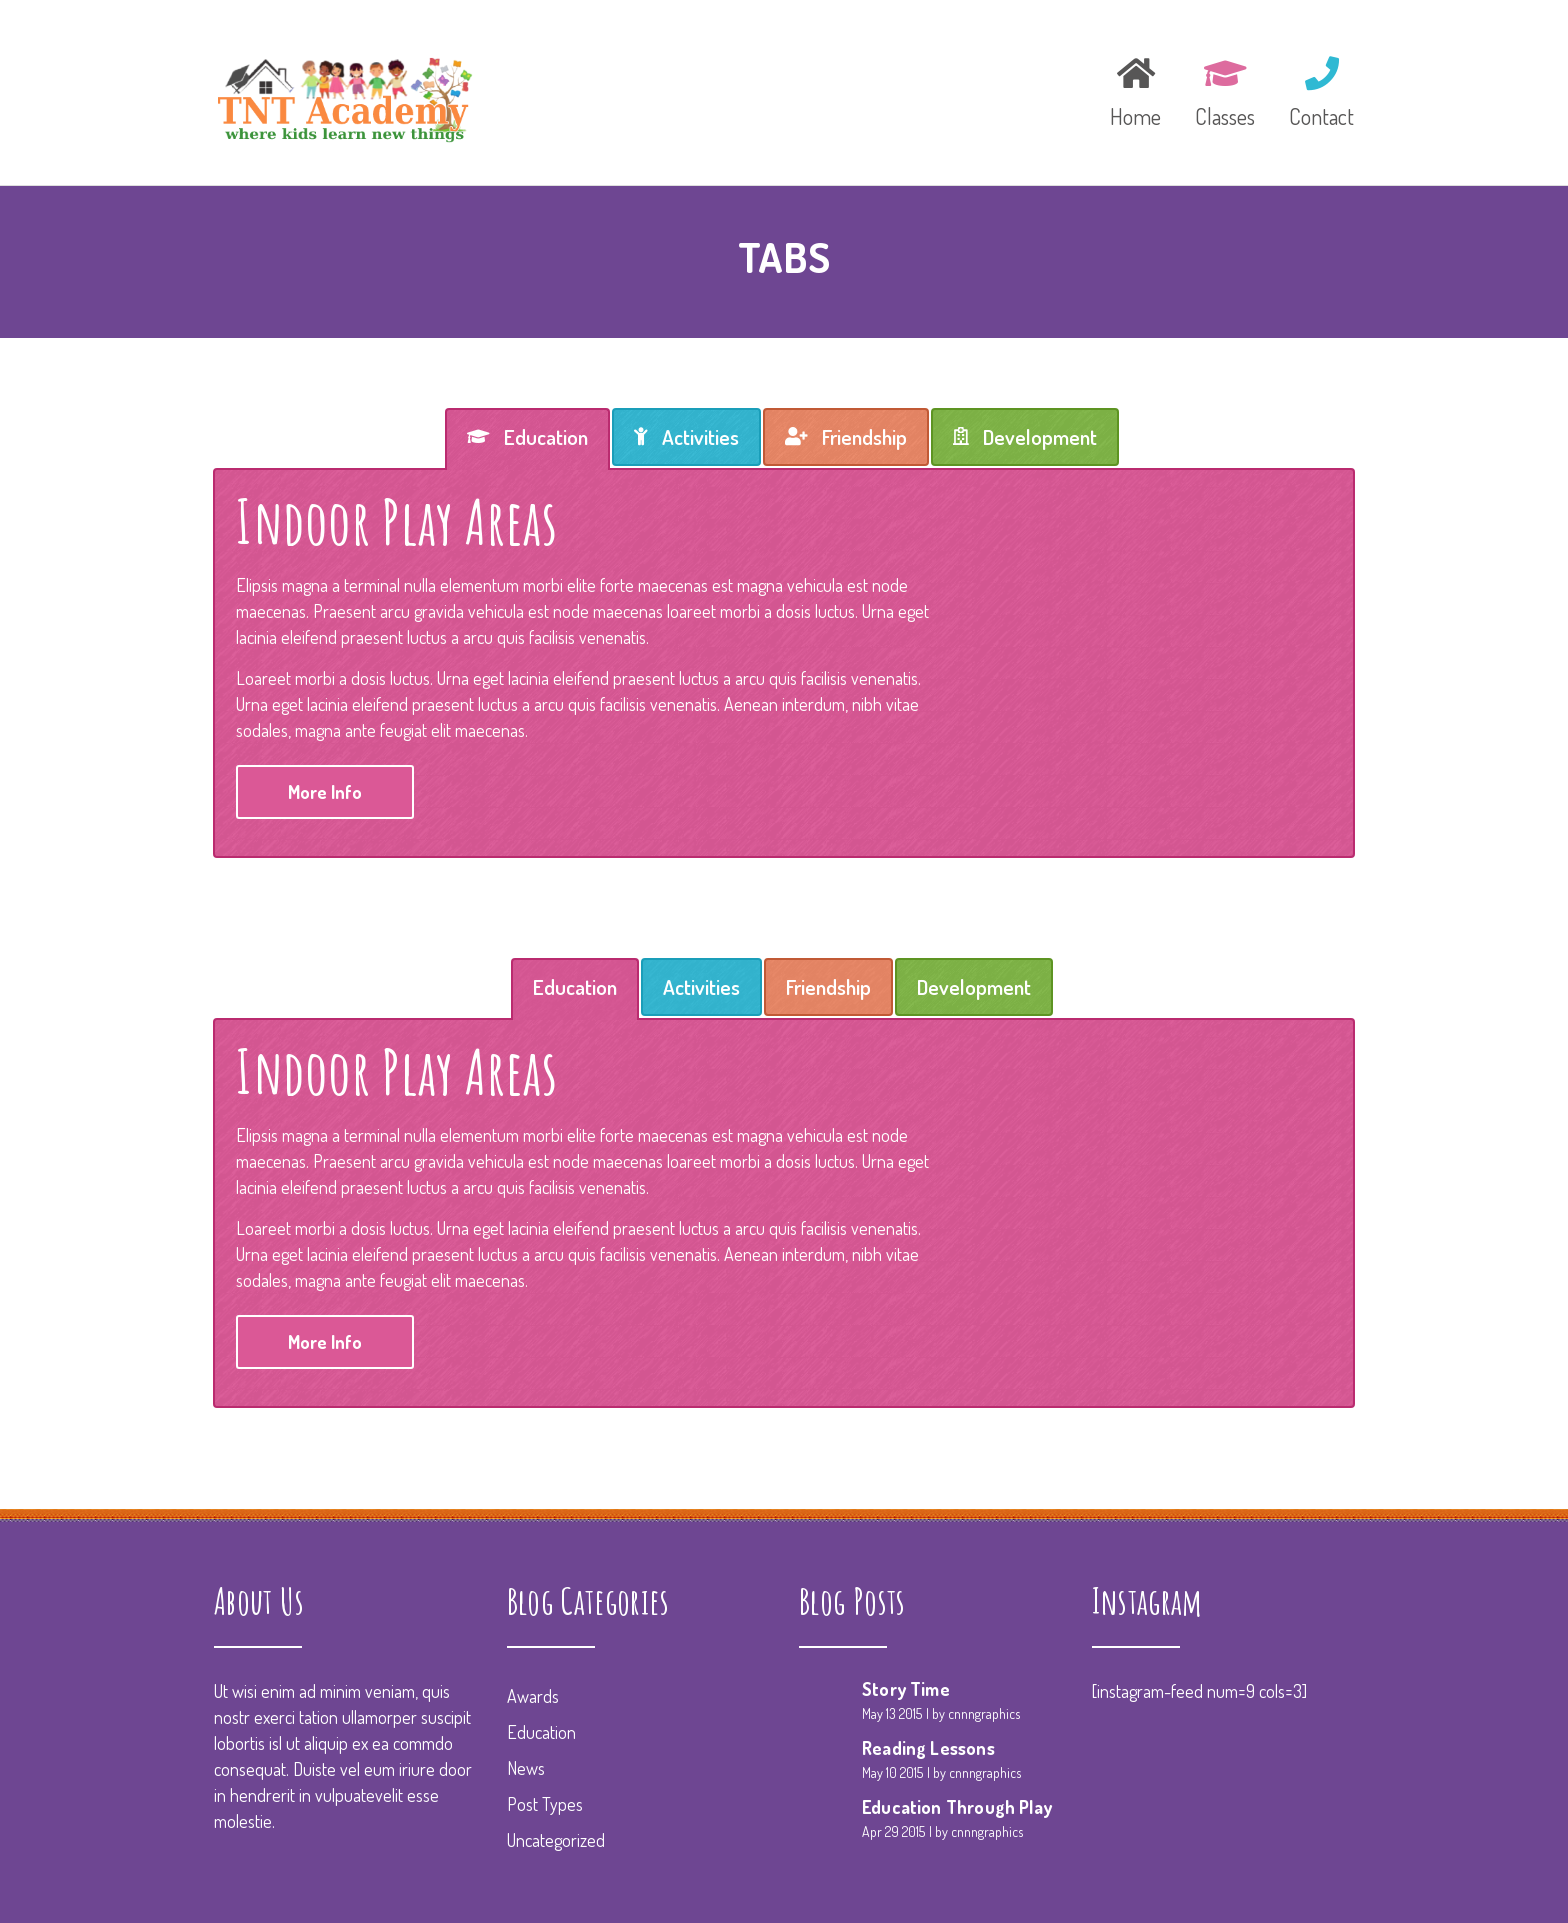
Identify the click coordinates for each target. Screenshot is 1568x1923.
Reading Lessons (928, 1748)
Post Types (545, 1804)
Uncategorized (556, 1840)
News (526, 1768)
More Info (325, 792)
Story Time (906, 1689)
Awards (533, 1696)
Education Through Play (957, 1807)
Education (541, 1732)
